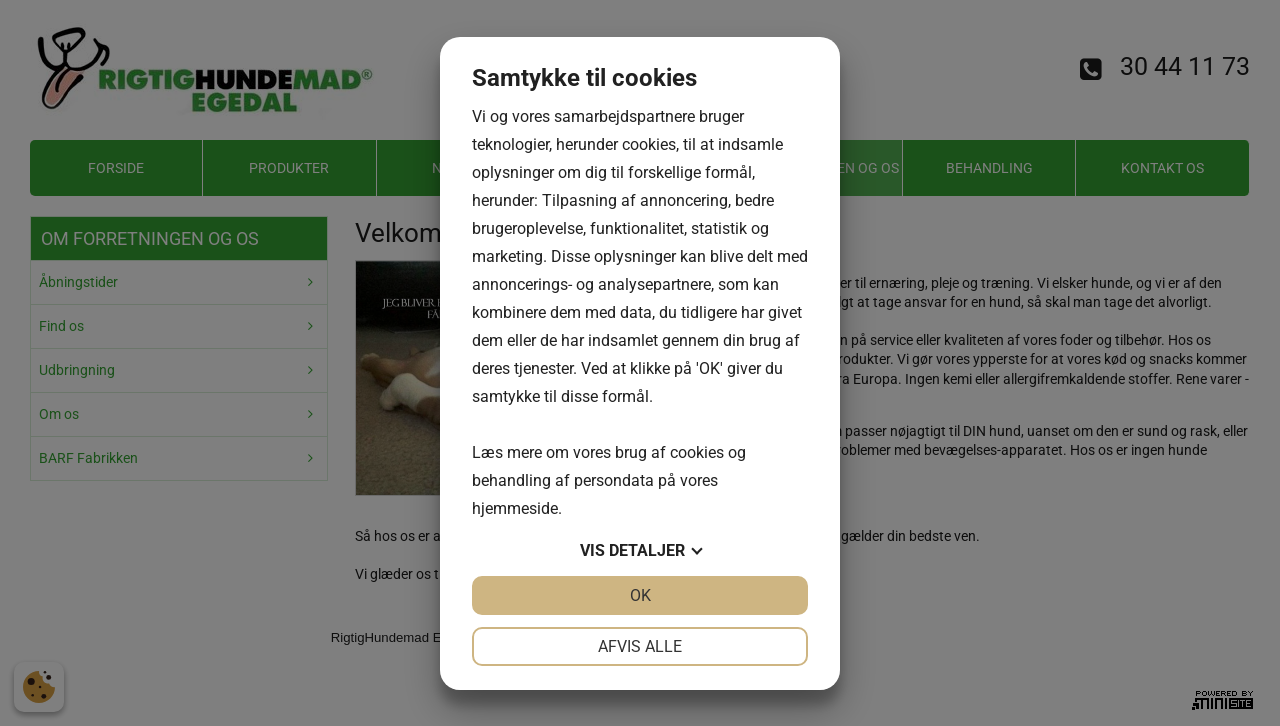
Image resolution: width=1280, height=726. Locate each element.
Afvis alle (640, 646)
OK (640, 595)
